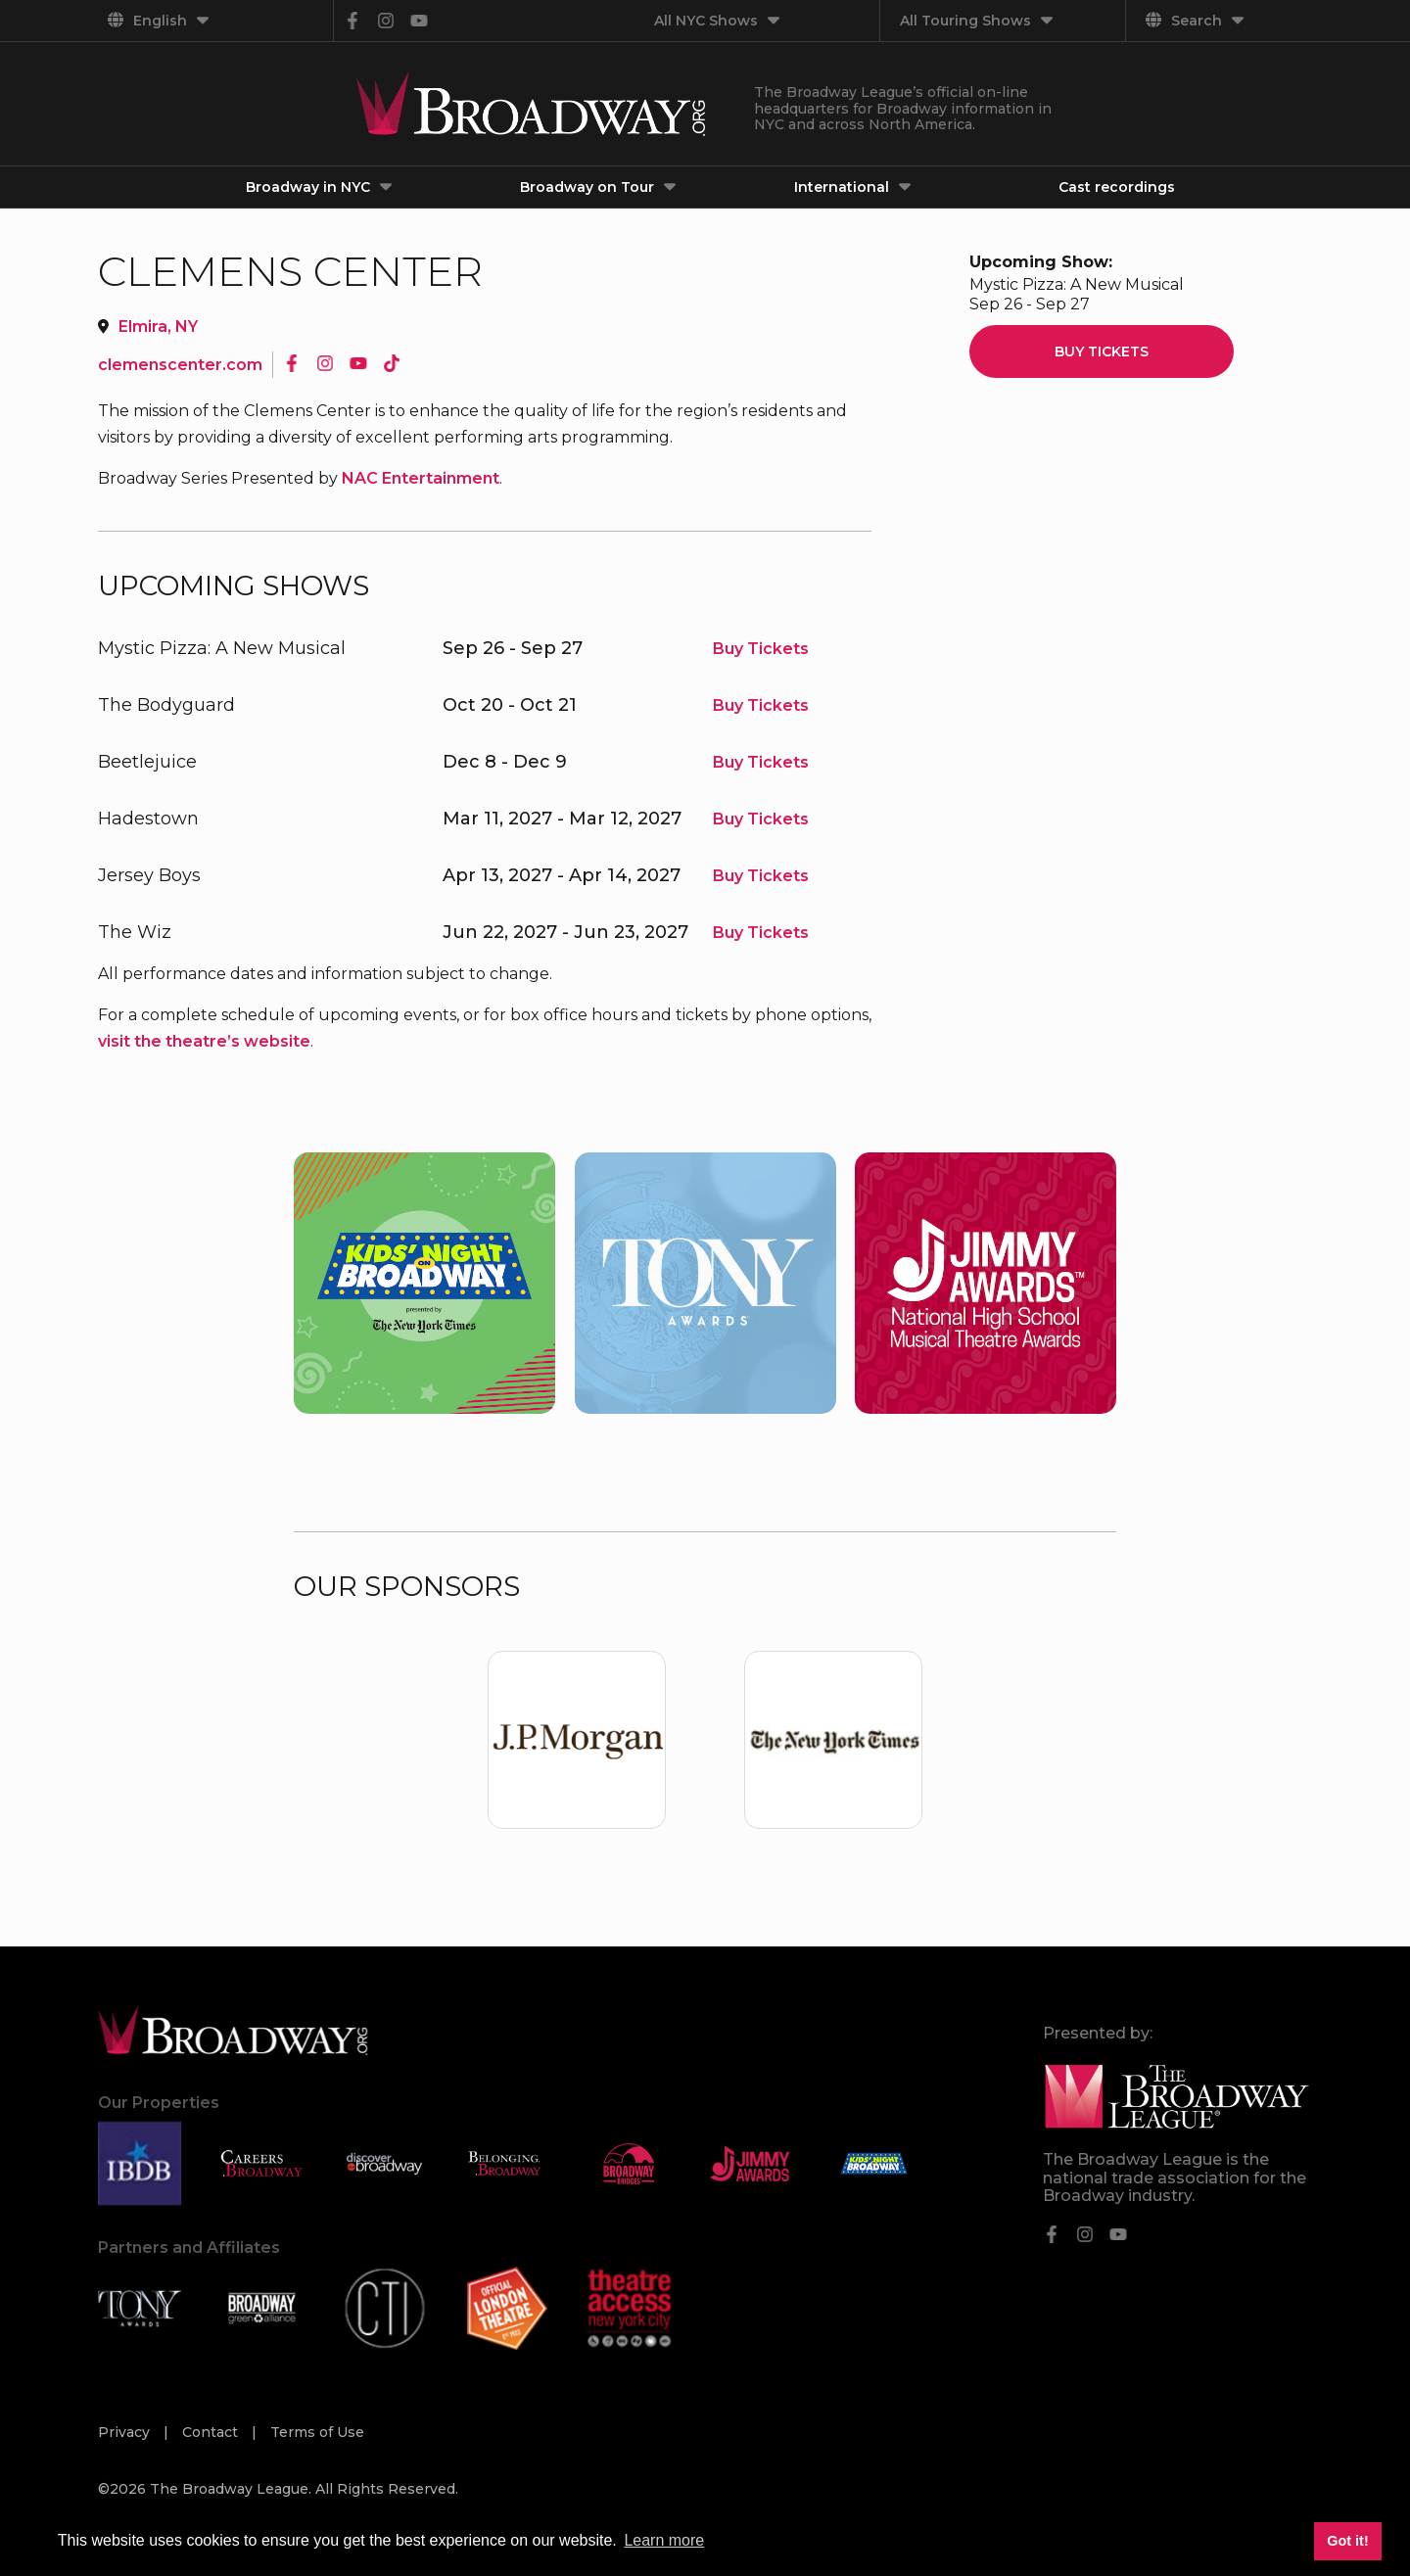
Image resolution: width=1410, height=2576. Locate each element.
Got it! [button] (1347, 2541)
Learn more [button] (664, 2540)
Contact (212, 2432)
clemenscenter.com (180, 364)
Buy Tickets (761, 648)
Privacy (126, 2432)
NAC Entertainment (420, 478)
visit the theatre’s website (204, 1041)
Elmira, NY (158, 326)
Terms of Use (317, 2432)
